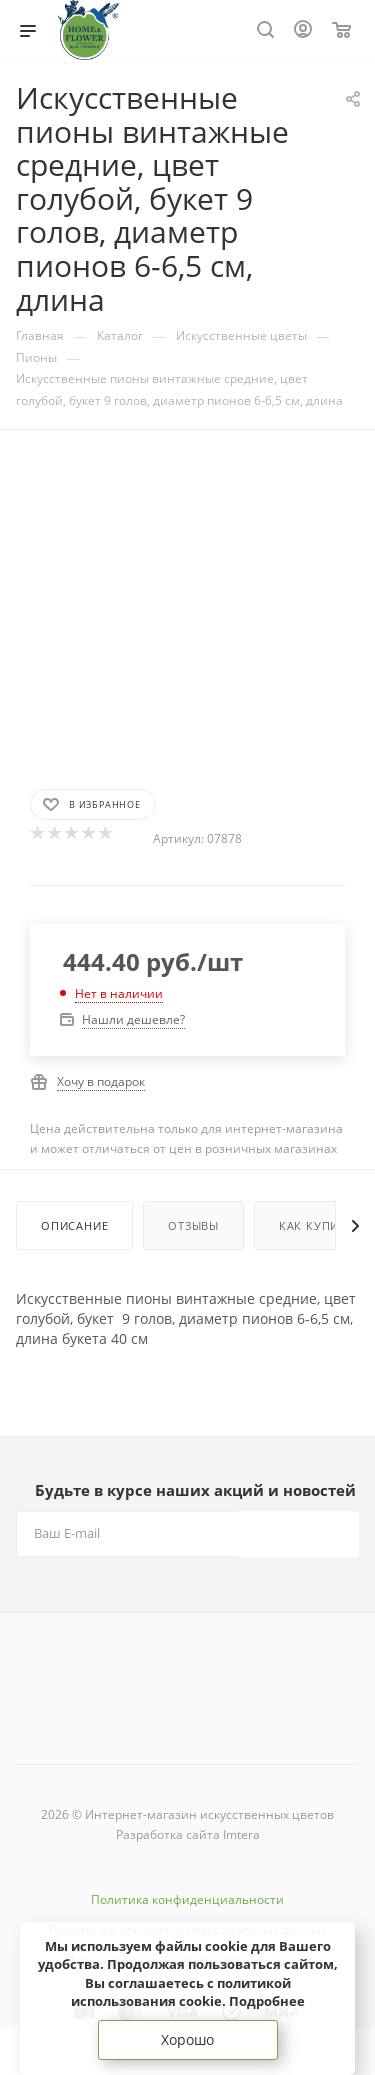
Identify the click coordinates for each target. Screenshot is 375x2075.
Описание (74, 1225)
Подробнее (267, 2001)
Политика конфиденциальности (187, 1899)
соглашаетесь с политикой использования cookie (181, 1992)
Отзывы (193, 1225)
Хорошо (187, 2039)
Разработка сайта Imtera (188, 1834)
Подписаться (299, 1533)
